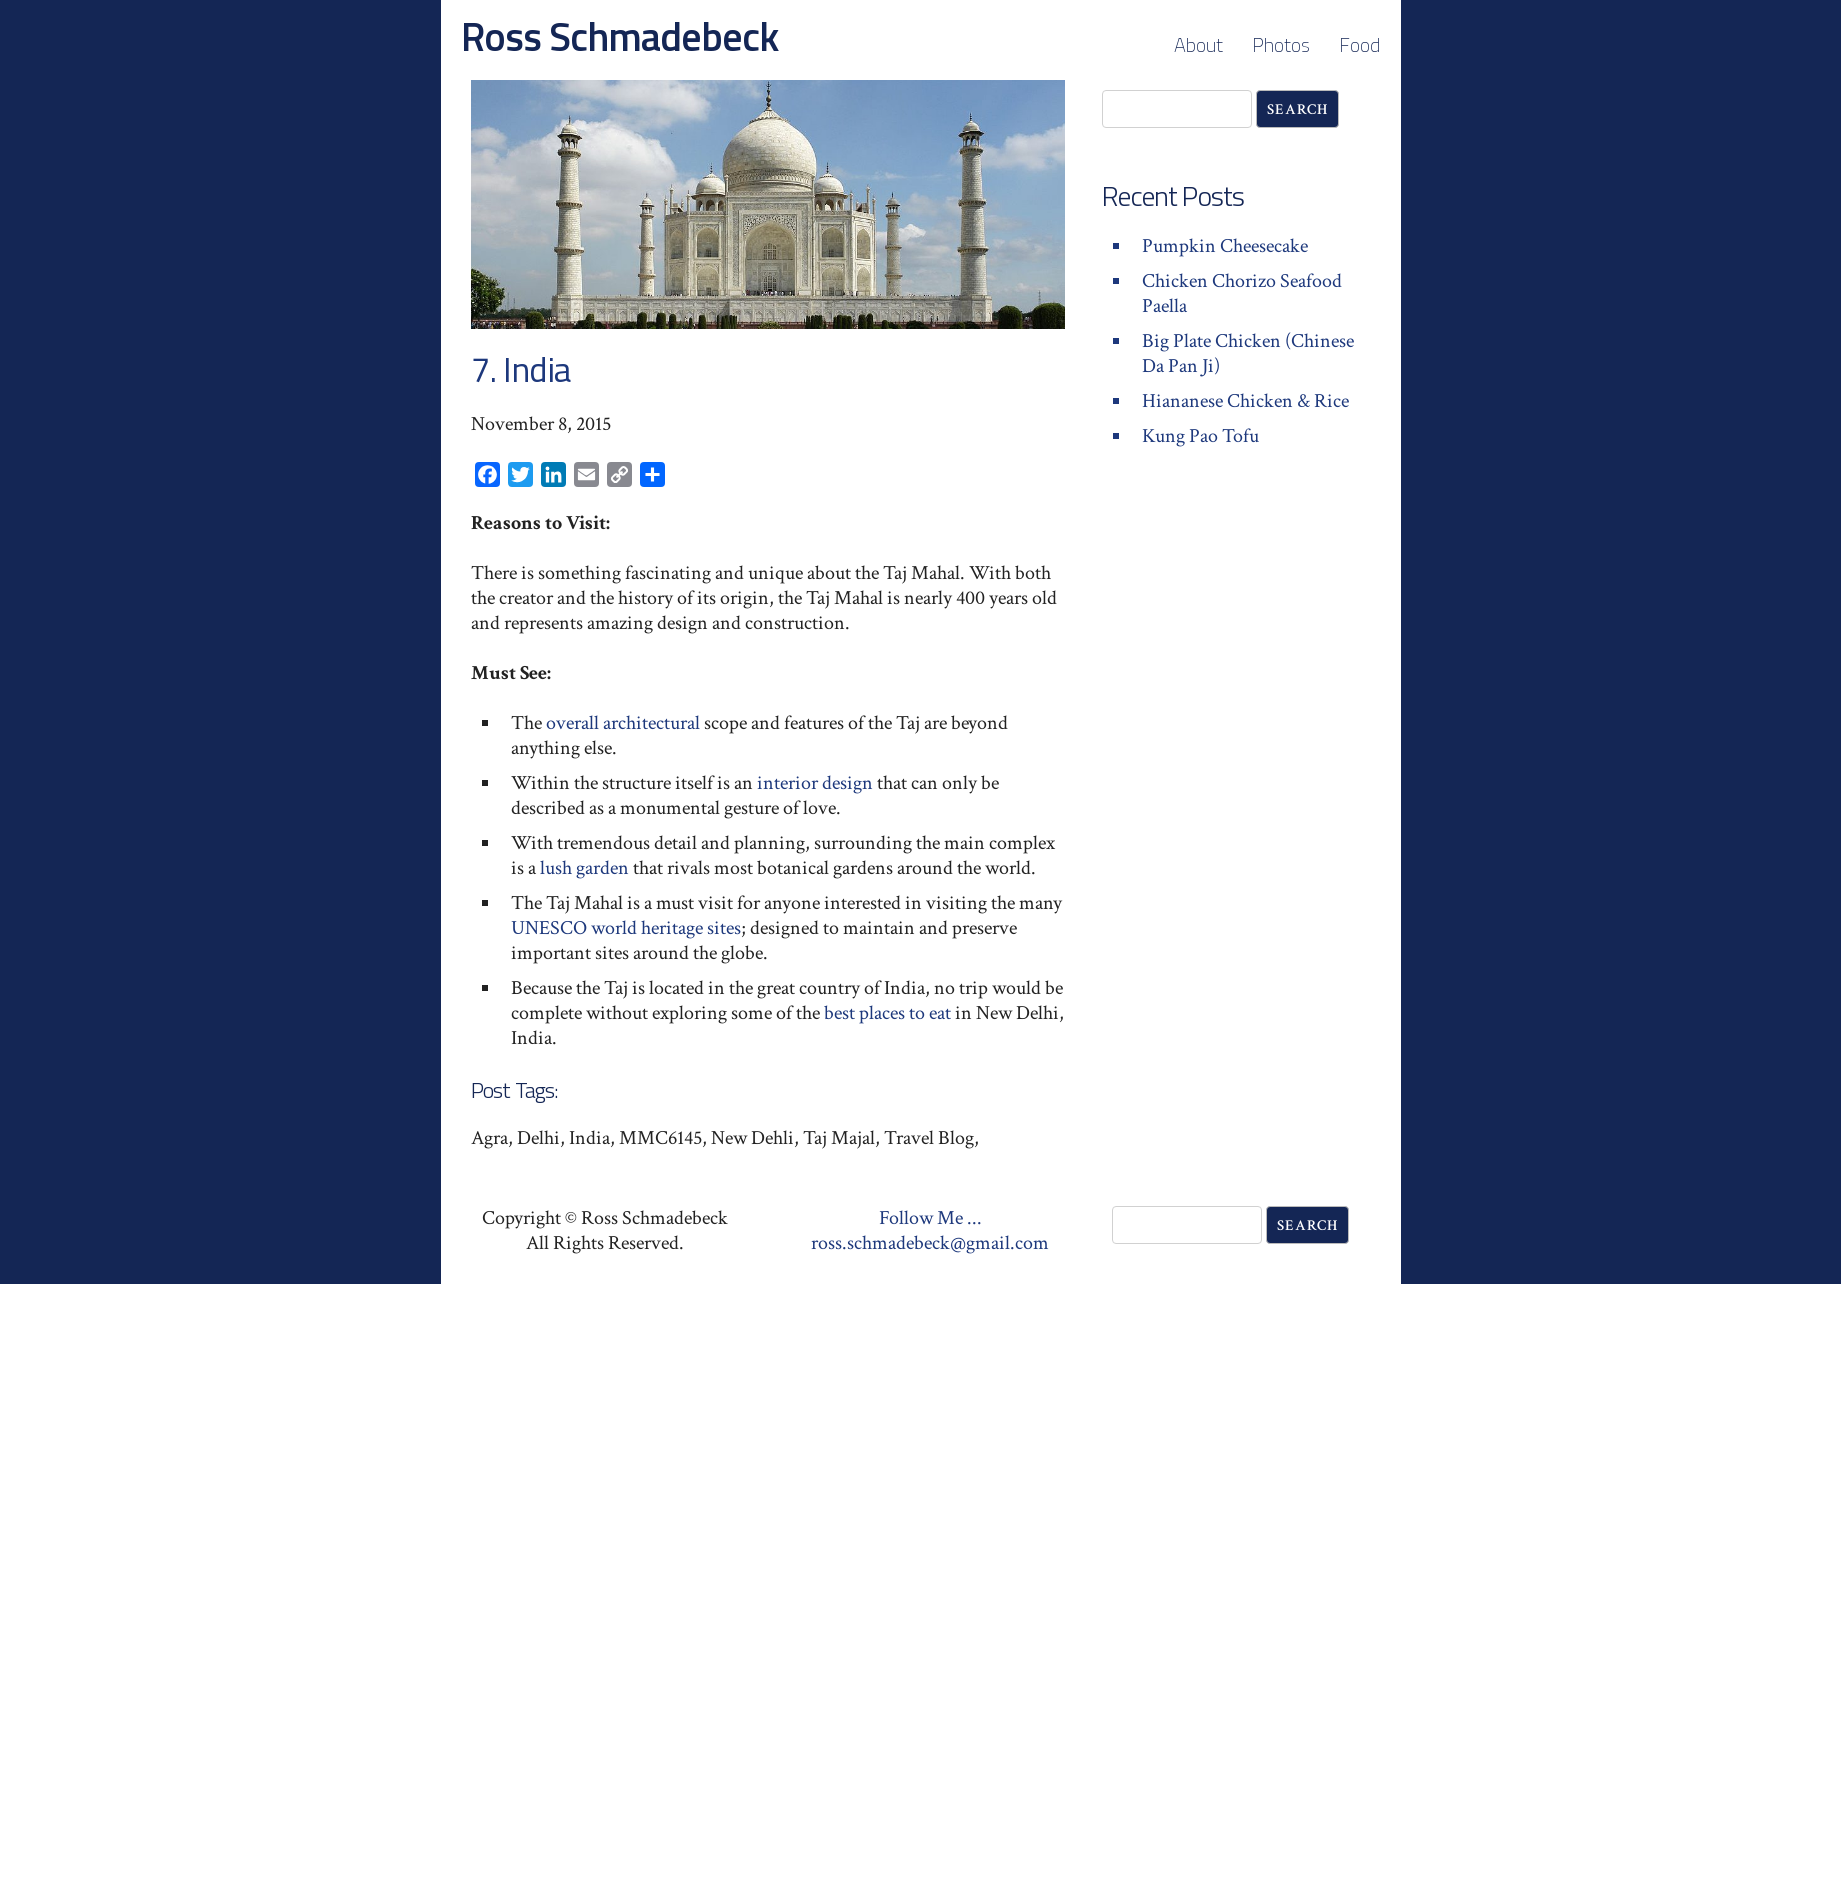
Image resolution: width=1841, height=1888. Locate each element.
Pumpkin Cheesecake (1225, 246)
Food (1359, 44)
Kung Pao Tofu (1200, 436)
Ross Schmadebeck (619, 36)
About (1198, 44)
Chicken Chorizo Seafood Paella (1242, 293)
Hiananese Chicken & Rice (1245, 401)
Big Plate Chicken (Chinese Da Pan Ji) (1248, 353)
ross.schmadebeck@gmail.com (930, 1243)
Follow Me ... (930, 1218)
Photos (1281, 44)
